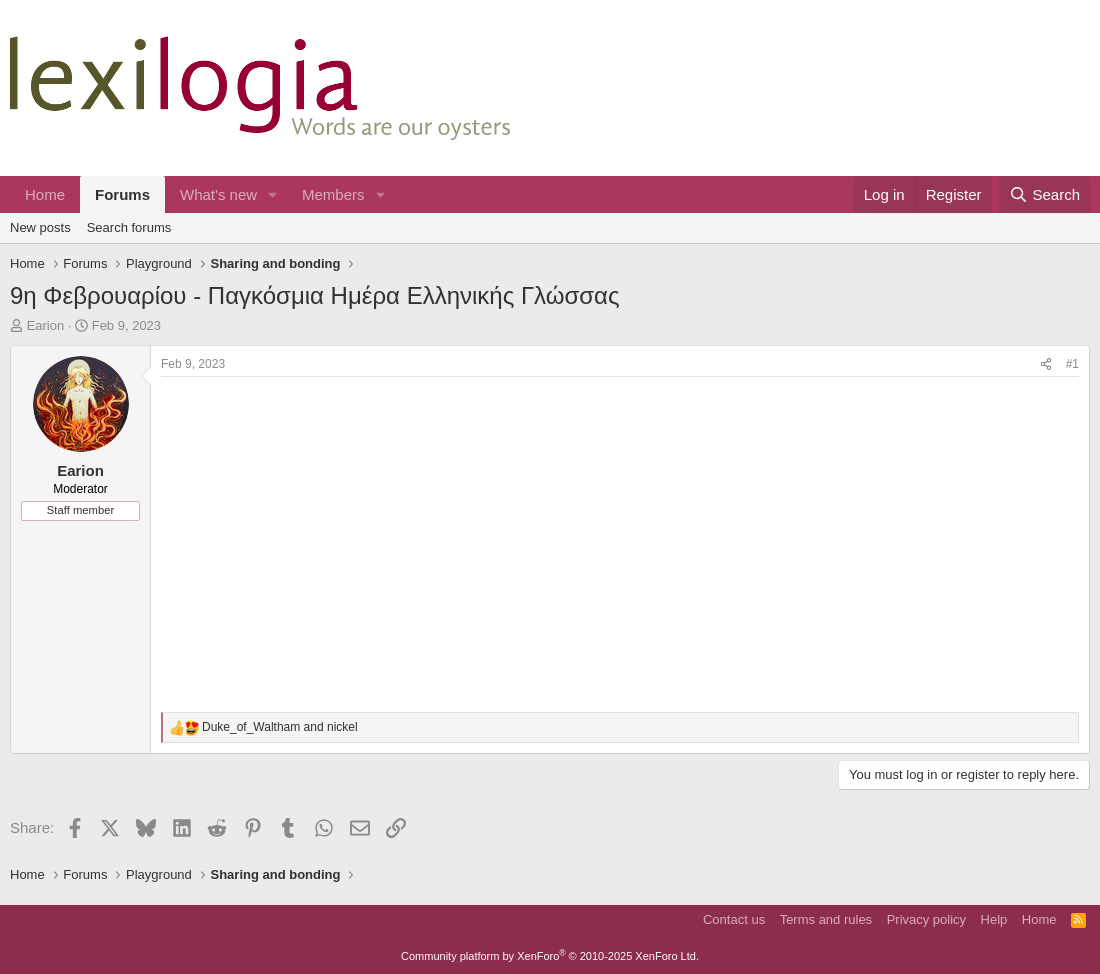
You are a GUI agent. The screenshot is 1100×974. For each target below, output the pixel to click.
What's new (218, 194)
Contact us (734, 919)
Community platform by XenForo (550, 956)
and (280, 727)
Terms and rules (826, 919)
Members (333, 194)
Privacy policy (926, 919)
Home (45, 194)
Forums (122, 194)
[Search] (1044, 194)
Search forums (129, 227)
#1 (1072, 364)
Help (994, 919)
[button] (273, 194)
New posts (40, 227)
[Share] (1046, 364)
